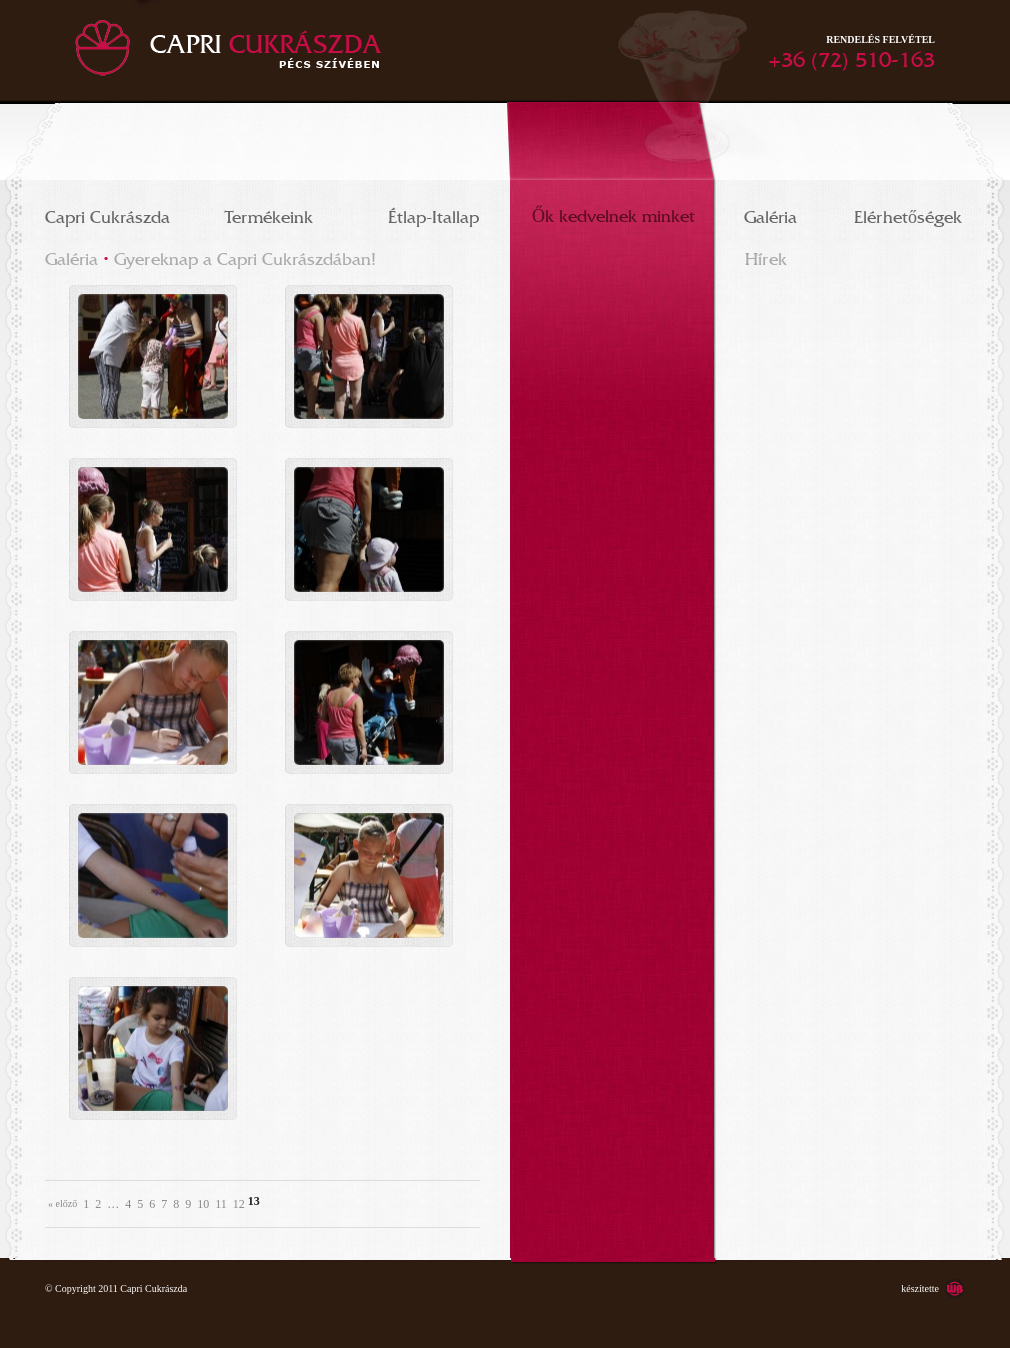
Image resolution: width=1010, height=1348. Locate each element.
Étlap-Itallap (433, 213)
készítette (920, 1288)
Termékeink (269, 213)
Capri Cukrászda (107, 213)
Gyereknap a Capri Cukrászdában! (245, 255)
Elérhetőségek (908, 213)
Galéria (770, 213)
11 (221, 1204)
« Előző (62, 1203)
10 (203, 1204)
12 (239, 1204)
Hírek (766, 255)
